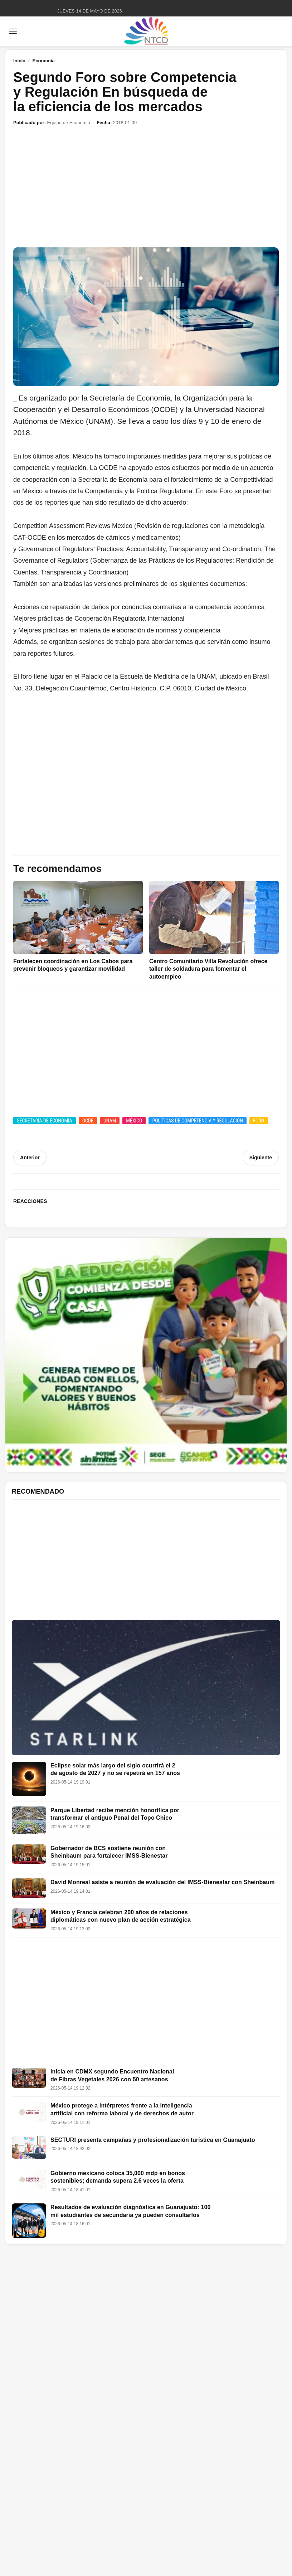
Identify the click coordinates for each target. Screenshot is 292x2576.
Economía (44, 60)
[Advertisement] (146, 187)
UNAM (109, 1121)
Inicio (19, 60)
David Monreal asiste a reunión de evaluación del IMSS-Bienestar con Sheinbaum (162, 1882)
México (134, 1121)
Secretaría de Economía (44, 1121)
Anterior (29, 1157)
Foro (258, 1121)
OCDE (87, 1121)
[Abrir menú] (13, 31)
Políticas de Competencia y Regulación (197, 1121)
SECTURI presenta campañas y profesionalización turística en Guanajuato (152, 2140)
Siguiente (260, 1157)
